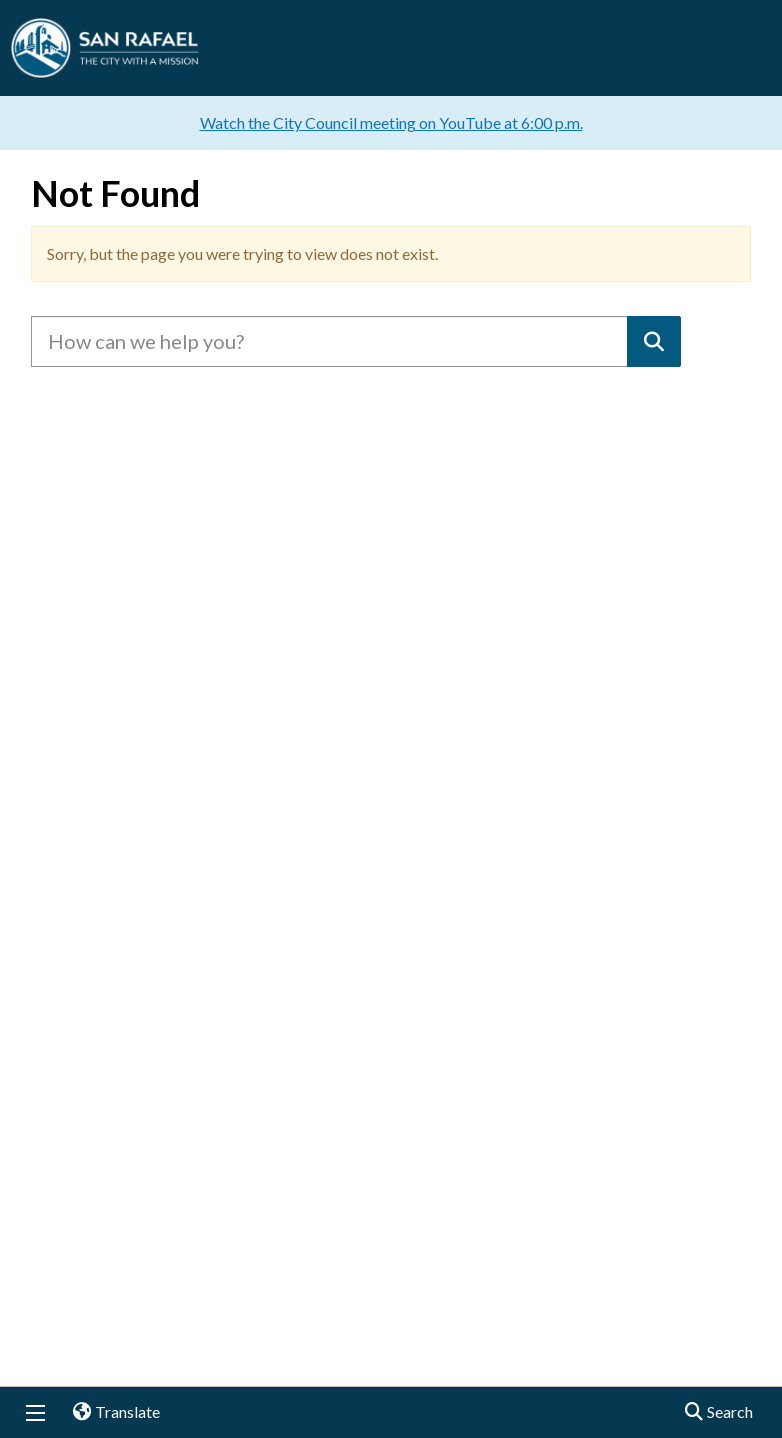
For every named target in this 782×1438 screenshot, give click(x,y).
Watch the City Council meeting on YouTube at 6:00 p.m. (391, 122)
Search (712, 1413)
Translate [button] (109, 1413)
